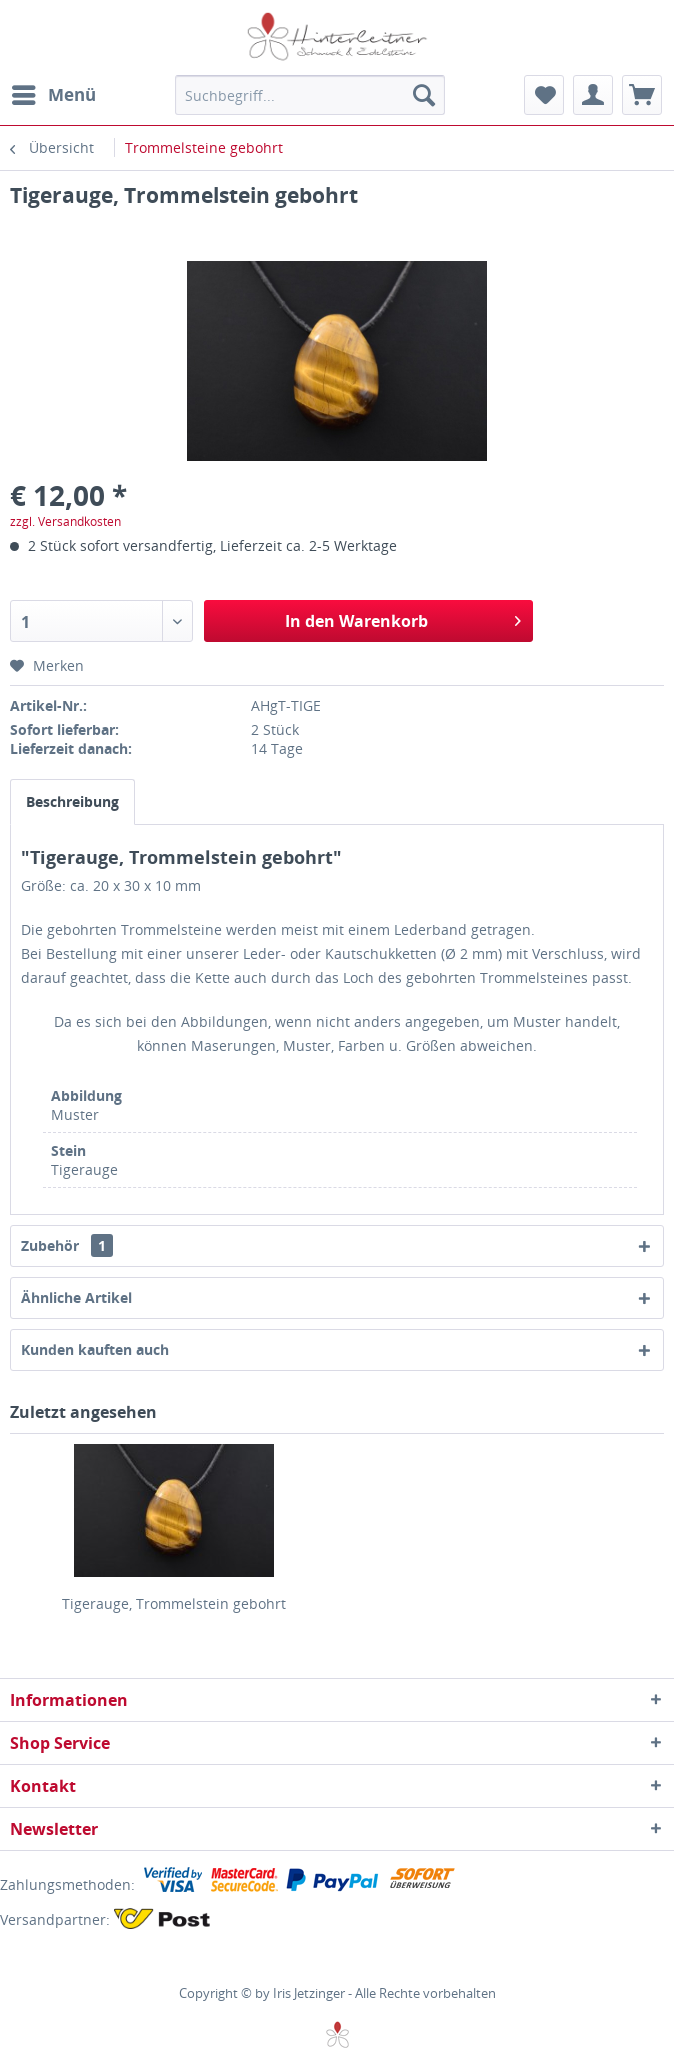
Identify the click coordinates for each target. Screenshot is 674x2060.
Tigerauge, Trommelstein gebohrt (174, 1603)
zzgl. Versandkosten (65, 521)
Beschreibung (72, 801)
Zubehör (67, 1245)
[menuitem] (53, 95)
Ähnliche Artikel (76, 1297)
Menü (54, 92)
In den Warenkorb (403, 618)
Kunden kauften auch (95, 1349)
